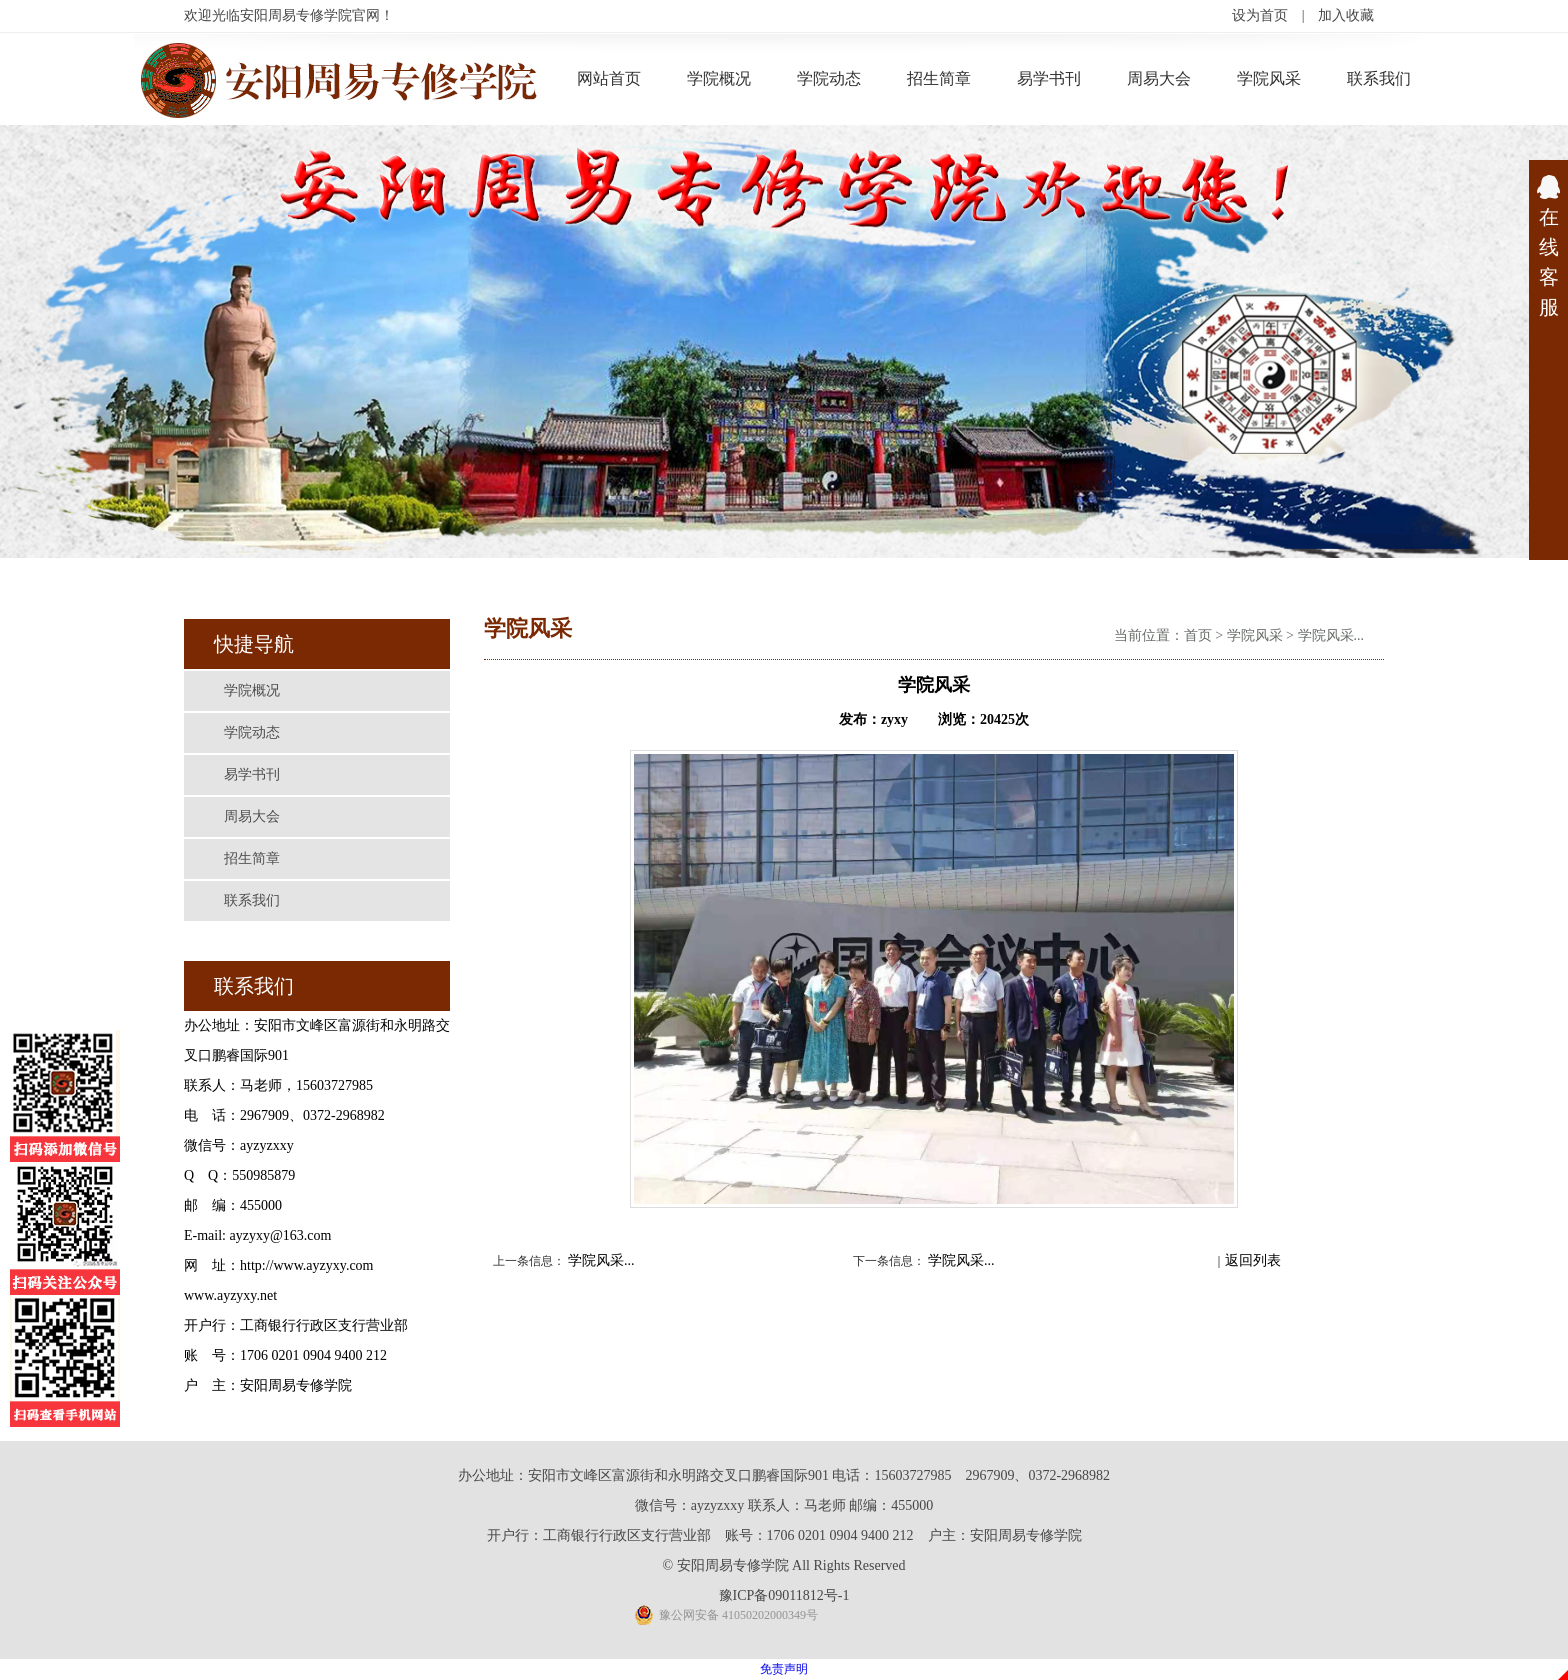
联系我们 (1379, 78)
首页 (1198, 635)
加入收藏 (1346, 15)
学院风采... (1331, 635)
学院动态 (829, 78)
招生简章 (939, 78)
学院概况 (719, 78)
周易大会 (1159, 78)
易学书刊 (1049, 78)
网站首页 (609, 78)
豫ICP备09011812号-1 (784, 1595)
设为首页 (1260, 15)
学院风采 (1269, 78)
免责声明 (784, 1669)
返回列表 (1253, 1260)
